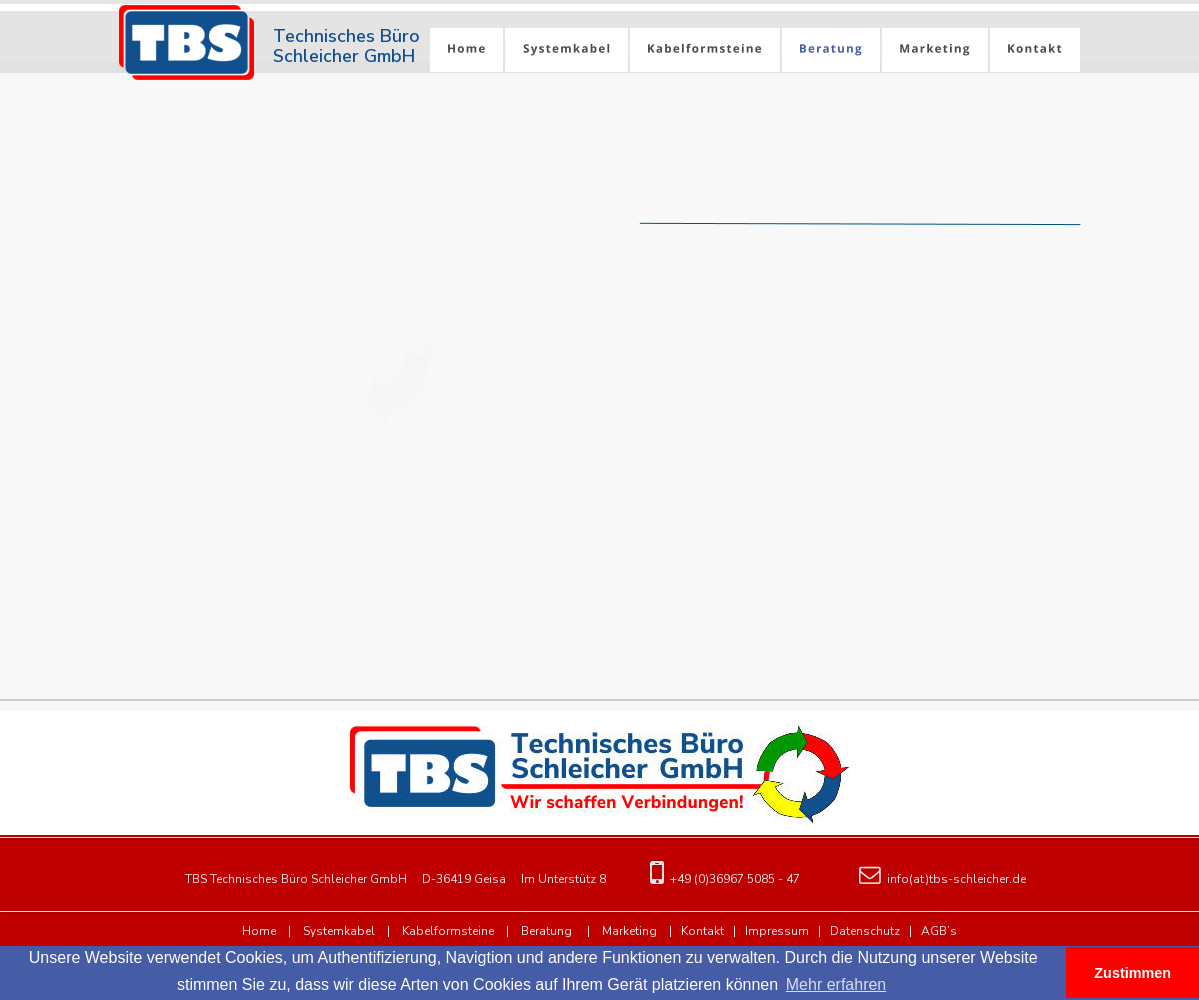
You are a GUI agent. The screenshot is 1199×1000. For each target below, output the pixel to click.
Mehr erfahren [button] (836, 984)
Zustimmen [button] (1132, 973)
